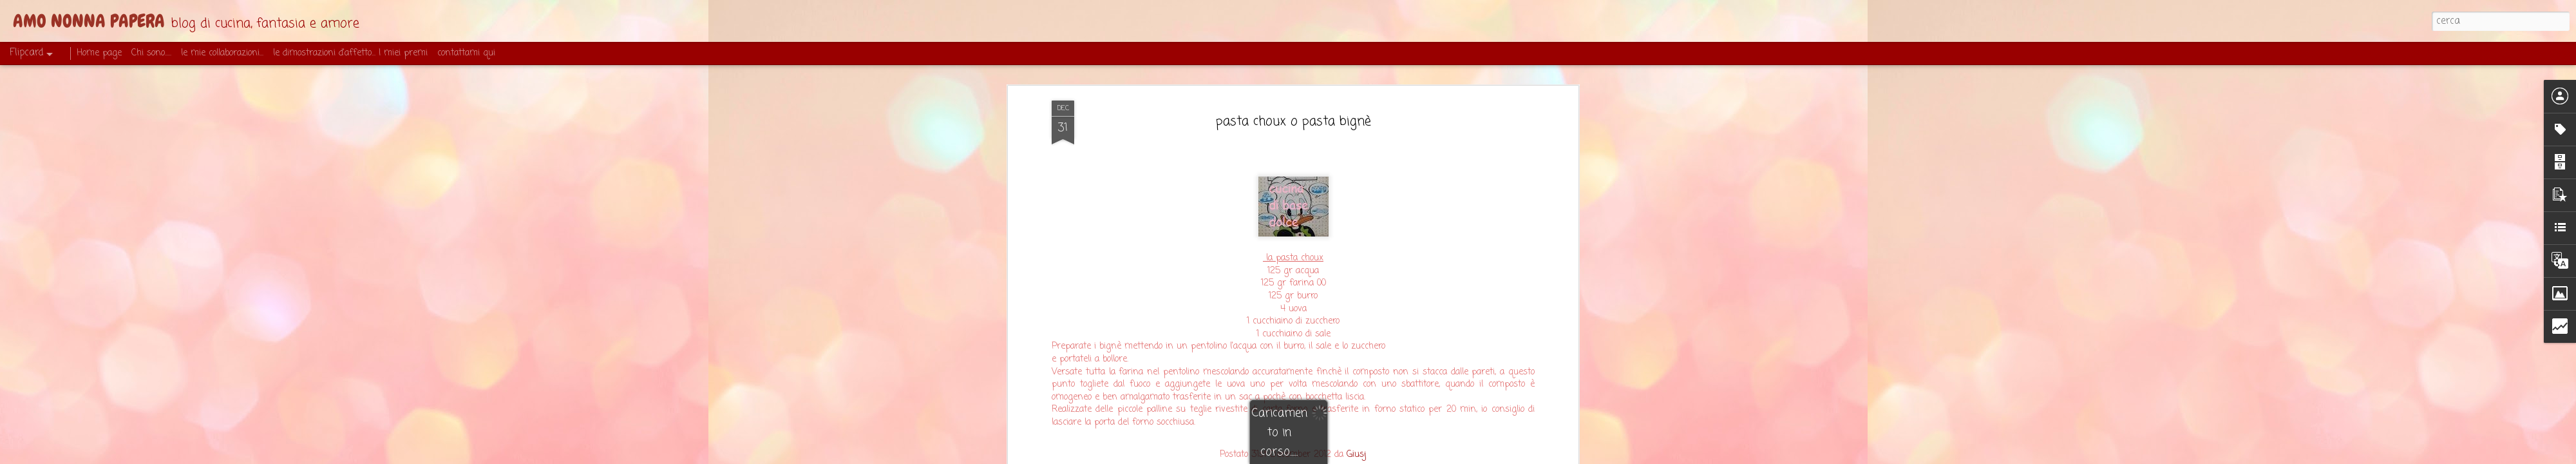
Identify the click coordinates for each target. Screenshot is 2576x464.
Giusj (1357, 454)
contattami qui (466, 53)
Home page (99, 53)
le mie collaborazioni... (222, 53)
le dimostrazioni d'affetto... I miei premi (350, 53)
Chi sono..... (151, 53)
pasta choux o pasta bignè (1293, 121)
